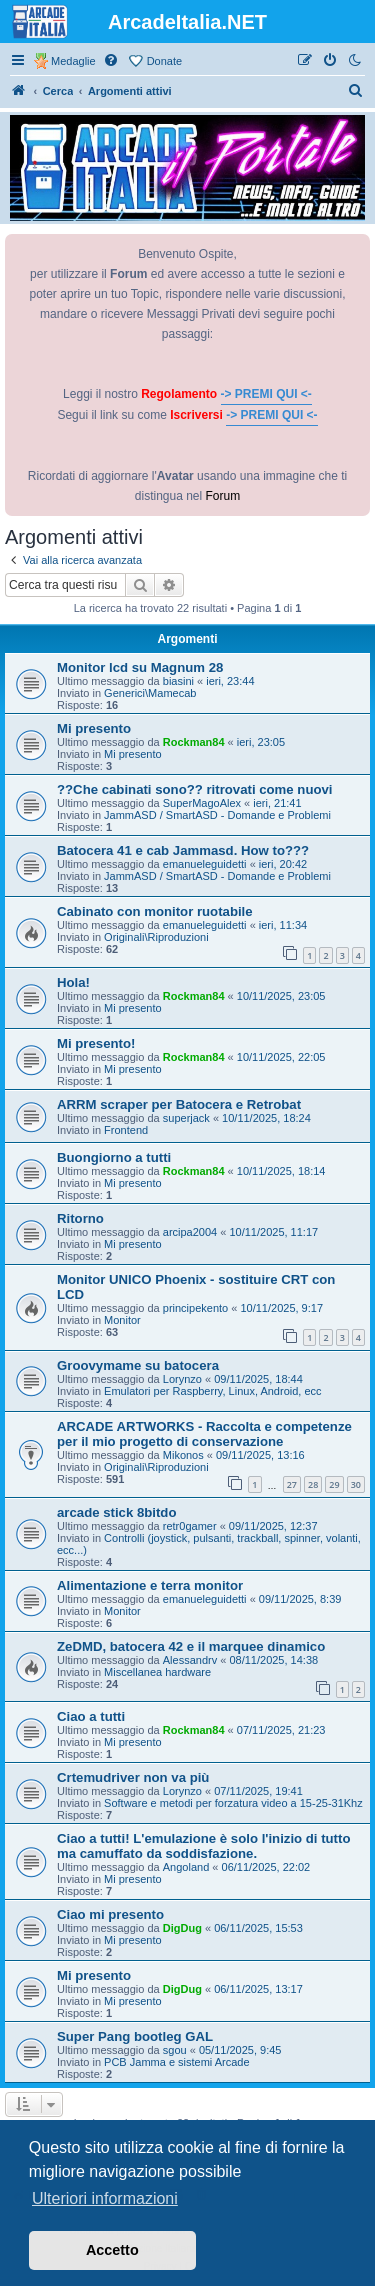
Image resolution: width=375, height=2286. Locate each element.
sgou (175, 2050)
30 (356, 1484)
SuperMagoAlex (202, 803)
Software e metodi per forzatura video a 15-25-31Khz (233, 1803)
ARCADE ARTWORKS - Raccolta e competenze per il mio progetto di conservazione (204, 1434)
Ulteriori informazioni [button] (105, 2198)
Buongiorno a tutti (114, 1157)
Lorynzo (182, 1379)
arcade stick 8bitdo (116, 1512)
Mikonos (183, 1455)
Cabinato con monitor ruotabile (155, 911)
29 (334, 1484)
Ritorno (80, 1218)
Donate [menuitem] (164, 61)
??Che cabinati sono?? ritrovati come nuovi (195, 789)
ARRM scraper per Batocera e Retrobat (179, 1104)
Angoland (186, 1867)
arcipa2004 (190, 1232)
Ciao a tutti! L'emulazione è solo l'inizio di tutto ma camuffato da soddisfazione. (203, 1846)
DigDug (182, 1928)
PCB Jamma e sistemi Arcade (177, 2062)
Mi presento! (96, 1043)
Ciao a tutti (91, 1716)
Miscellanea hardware (157, 1672)
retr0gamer (190, 1526)
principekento (195, 1308)
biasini (178, 681)
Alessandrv (190, 1660)
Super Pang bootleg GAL (135, 2036)
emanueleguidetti (205, 864)
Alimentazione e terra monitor (150, 1585)
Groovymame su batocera (138, 1365)
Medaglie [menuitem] (73, 61)
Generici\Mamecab (150, 693)
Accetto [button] (112, 2250)
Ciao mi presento (110, 1914)
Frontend (126, 1130)
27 (292, 1484)
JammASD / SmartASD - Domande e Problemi (217, 815)
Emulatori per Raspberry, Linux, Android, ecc (212, 1391)
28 (313, 1484)
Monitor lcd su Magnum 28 (140, 667)
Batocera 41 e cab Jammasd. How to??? (183, 850)
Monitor (122, 1320)
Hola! (73, 982)
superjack (186, 1118)
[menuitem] (112, 61)
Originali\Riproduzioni (156, 937)
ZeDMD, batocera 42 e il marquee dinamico (191, 1646)
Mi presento (94, 728)
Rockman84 (194, 742)
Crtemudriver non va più (133, 1777)
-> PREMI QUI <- (266, 394)
